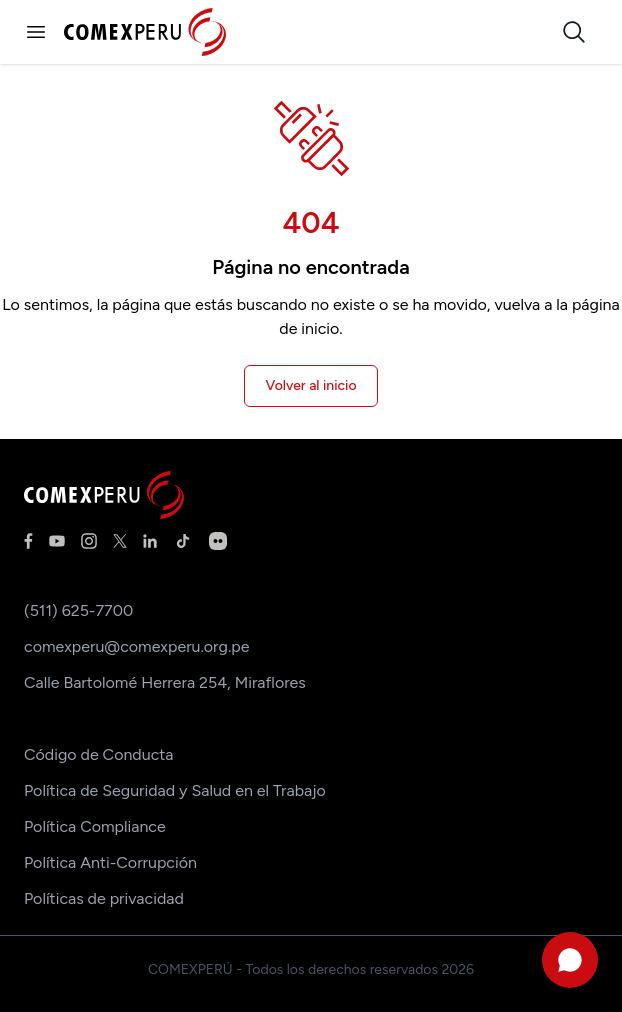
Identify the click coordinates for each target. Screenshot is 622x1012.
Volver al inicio (310, 385)
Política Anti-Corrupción (110, 862)
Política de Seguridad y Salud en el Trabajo (175, 790)
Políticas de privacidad (104, 898)
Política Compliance (95, 826)
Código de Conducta (98, 754)
